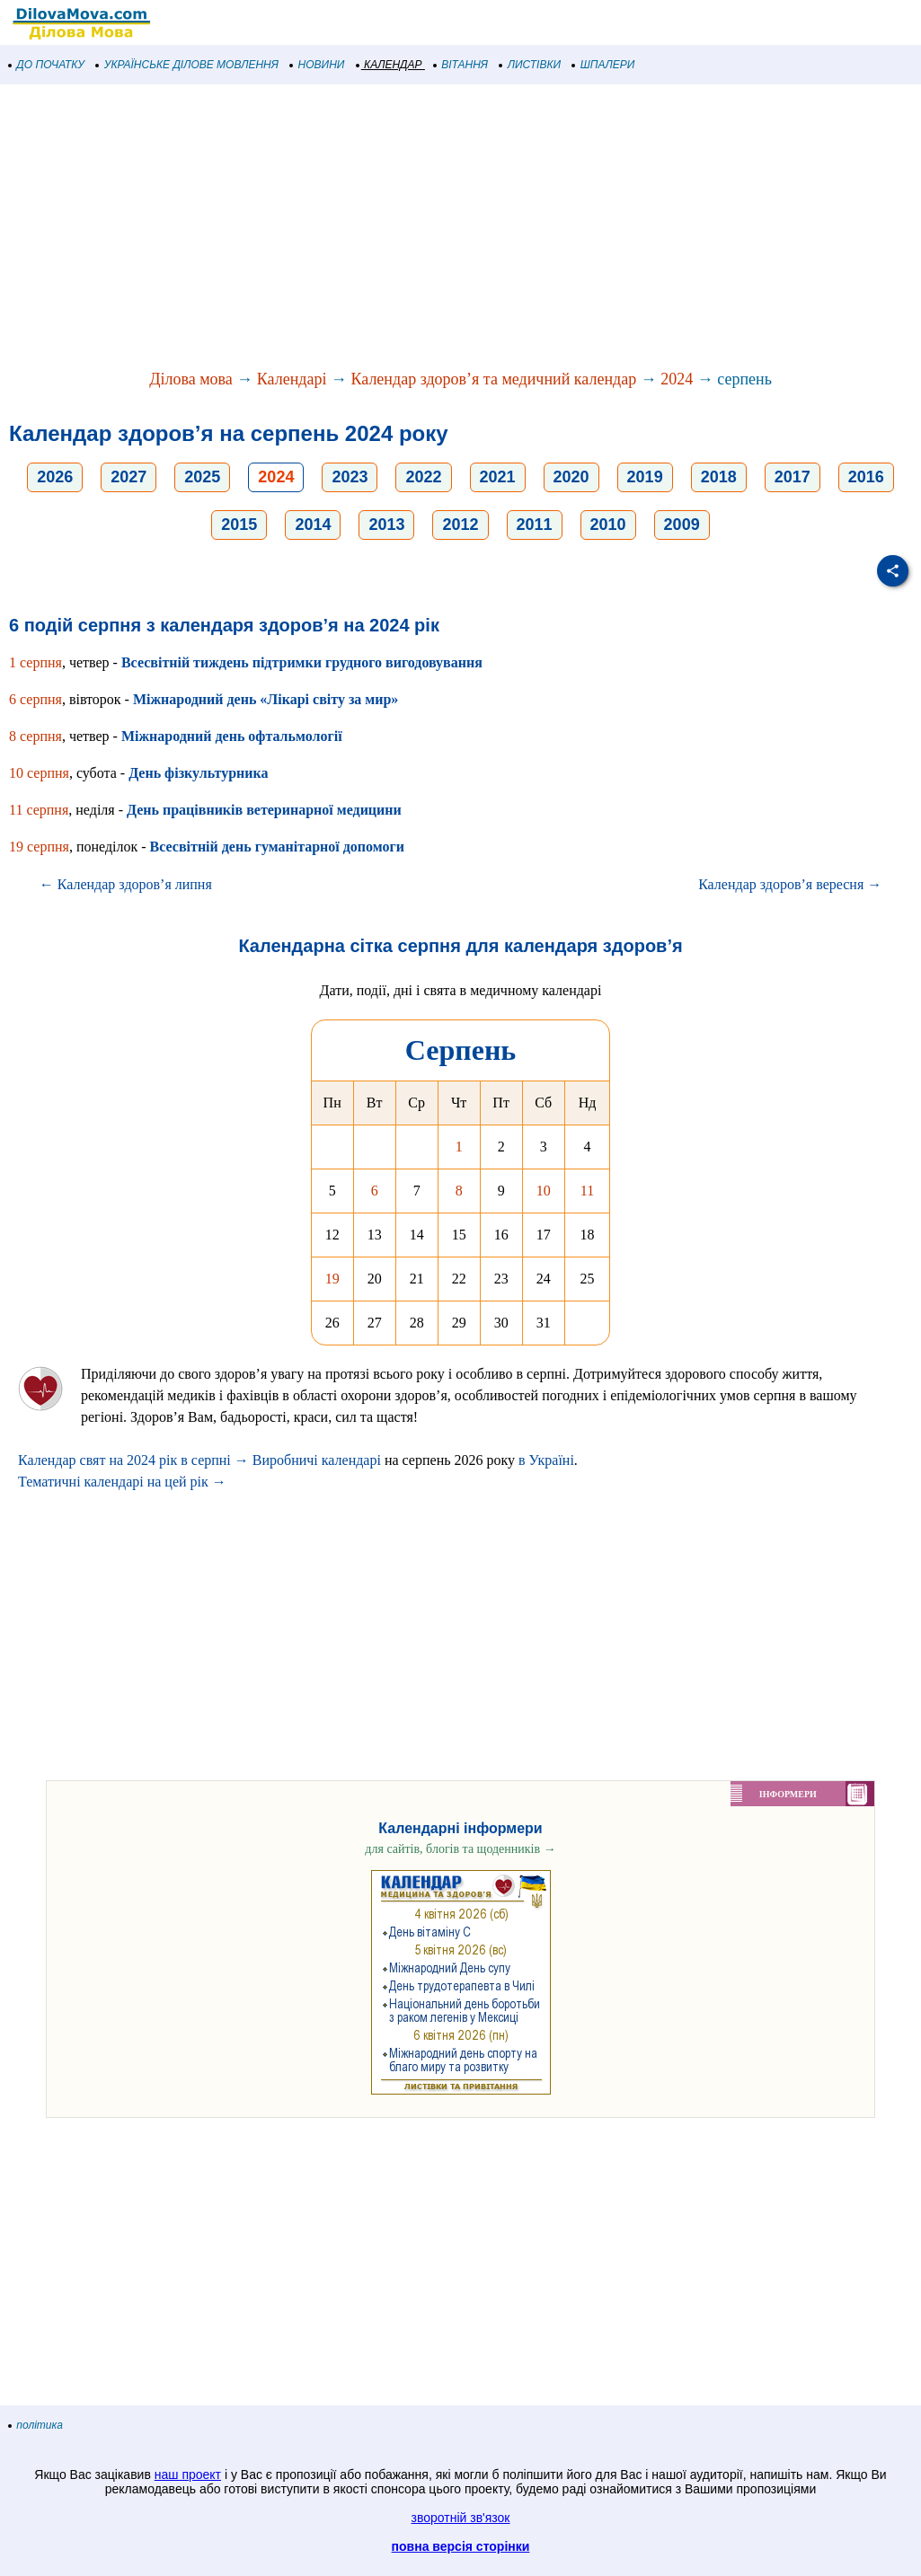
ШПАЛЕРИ (603, 64)
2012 (460, 525)
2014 (313, 525)
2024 (676, 379)
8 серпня (35, 736)
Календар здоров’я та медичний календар (493, 379)
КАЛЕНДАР (389, 64)
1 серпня (35, 662)
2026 (55, 477)
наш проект (188, 2474)
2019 (645, 477)
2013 (386, 525)
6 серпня (35, 699)
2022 (423, 477)
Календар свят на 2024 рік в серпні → (133, 1460)
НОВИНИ (318, 64)
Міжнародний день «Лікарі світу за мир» (265, 699)
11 (587, 1190)
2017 (792, 477)
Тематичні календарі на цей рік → (122, 1481)
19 (332, 1278)
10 (543, 1190)
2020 (571, 477)
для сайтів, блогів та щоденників (460, 1849)
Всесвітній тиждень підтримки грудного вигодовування (302, 662)
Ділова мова (191, 379)
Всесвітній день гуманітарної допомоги (277, 846)
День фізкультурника (198, 773)
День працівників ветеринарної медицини (264, 809)
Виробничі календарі (316, 1460)
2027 (128, 477)
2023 (350, 477)
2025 (202, 477)
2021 (498, 477)
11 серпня (38, 809)
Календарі (292, 379)
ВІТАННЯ (461, 64)
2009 (682, 525)
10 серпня (39, 773)
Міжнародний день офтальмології (231, 736)
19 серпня (39, 846)
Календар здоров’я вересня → (789, 884)
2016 (866, 477)
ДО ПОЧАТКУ (46, 64)
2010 (608, 525)
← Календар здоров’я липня (126, 884)
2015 (239, 525)
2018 (719, 477)
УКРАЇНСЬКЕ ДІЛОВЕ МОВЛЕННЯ (187, 64)
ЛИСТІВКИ (530, 64)
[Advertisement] (460, 228)
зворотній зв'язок (461, 2517)
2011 (535, 525)
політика (36, 2425)
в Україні (546, 1460)
